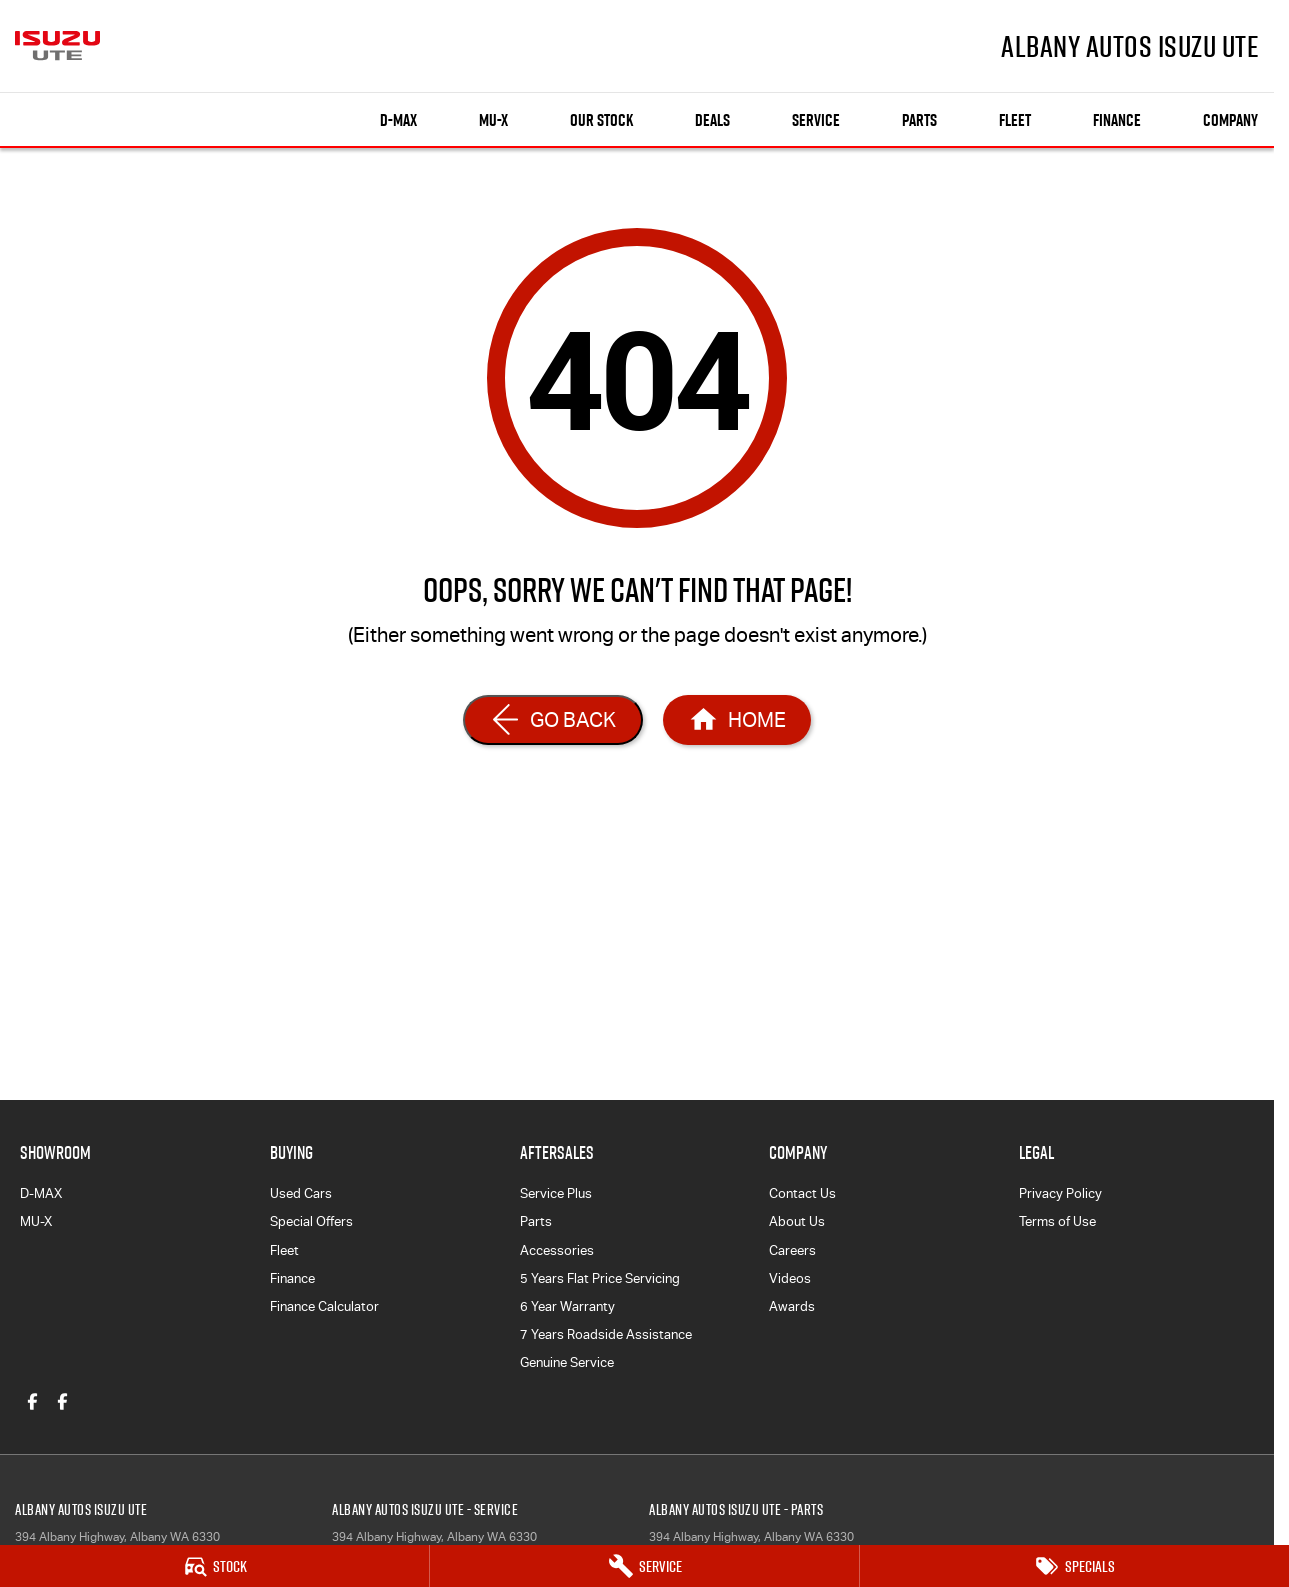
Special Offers (311, 1221)
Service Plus (556, 1193)
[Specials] (1074, 1566)
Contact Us (802, 1193)
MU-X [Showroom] (493, 120)
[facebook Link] (32, 1401)
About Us (797, 1221)
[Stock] (214, 1566)
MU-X (36, 1221)
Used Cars (301, 1193)
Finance (1117, 120)
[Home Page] (737, 720)
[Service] (644, 1566)
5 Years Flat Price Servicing (600, 1278)
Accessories (557, 1250)
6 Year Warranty (567, 1306)
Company (1230, 120)
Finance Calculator (324, 1306)
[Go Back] (553, 720)
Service (816, 120)
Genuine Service (567, 1362)
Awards (792, 1306)
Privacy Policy (1060, 1193)
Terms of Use (1057, 1221)
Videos (790, 1278)
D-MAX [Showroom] (398, 120)
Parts (919, 120)
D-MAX (41, 1193)
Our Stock (601, 120)
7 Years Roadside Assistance (606, 1334)
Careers (792, 1250)
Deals (712, 120)
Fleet (1015, 120)
